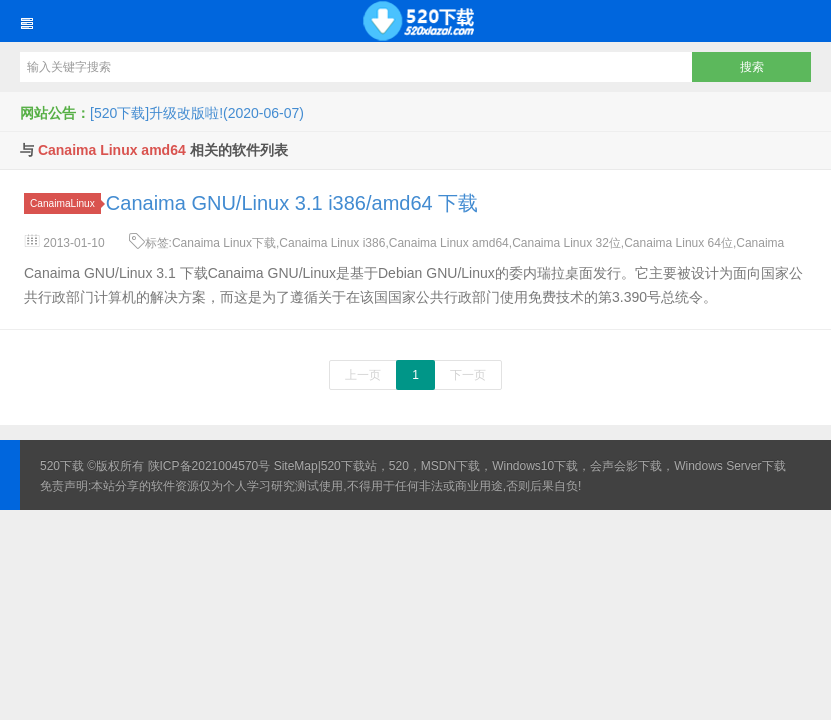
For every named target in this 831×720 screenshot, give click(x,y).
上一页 (363, 375)
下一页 (468, 375)
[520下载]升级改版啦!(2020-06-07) (197, 113)
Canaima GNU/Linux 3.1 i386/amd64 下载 (292, 203)
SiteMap (296, 466)
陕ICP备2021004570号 (209, 466)
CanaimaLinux (65, 203)
